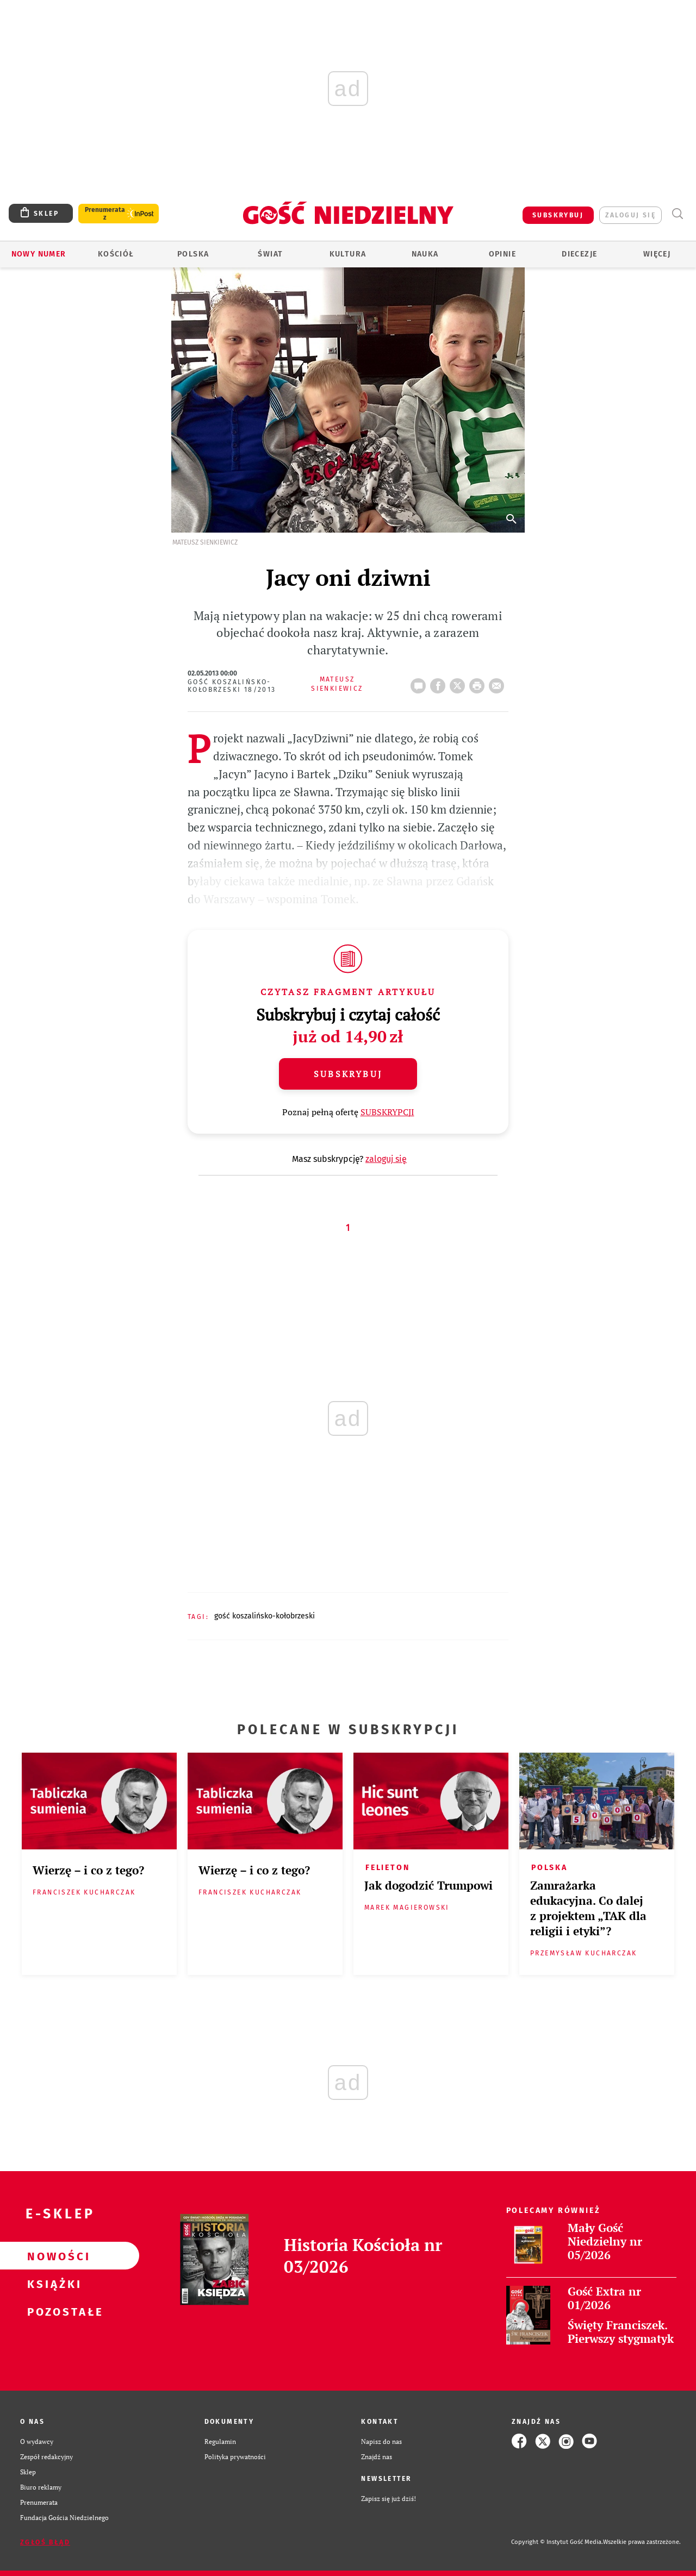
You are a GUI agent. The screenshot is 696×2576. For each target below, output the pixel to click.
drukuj (479, 682)
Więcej (656, 254)
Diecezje (579, 254)
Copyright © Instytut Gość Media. (557, 2542)
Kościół (116, 254)
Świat (270, 254)
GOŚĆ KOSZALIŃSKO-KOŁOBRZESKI (264, 1616)
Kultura (348, 254)
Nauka (425, 254)
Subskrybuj (348, 1074)
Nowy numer (38, 254)
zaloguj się (630, 215)
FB (440, 682)
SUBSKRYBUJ (557, 215)
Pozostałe (52, 2311)
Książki (52, 2284)
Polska (193, 254)
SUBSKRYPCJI (387, 1112)
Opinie (502, 254)
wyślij (498, 682)
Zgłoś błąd (45, 2542)
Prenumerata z (105, 213)
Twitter (459, 682)
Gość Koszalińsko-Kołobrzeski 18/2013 (232, 685)
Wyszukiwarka (677, 214)
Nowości (52, 2256)
